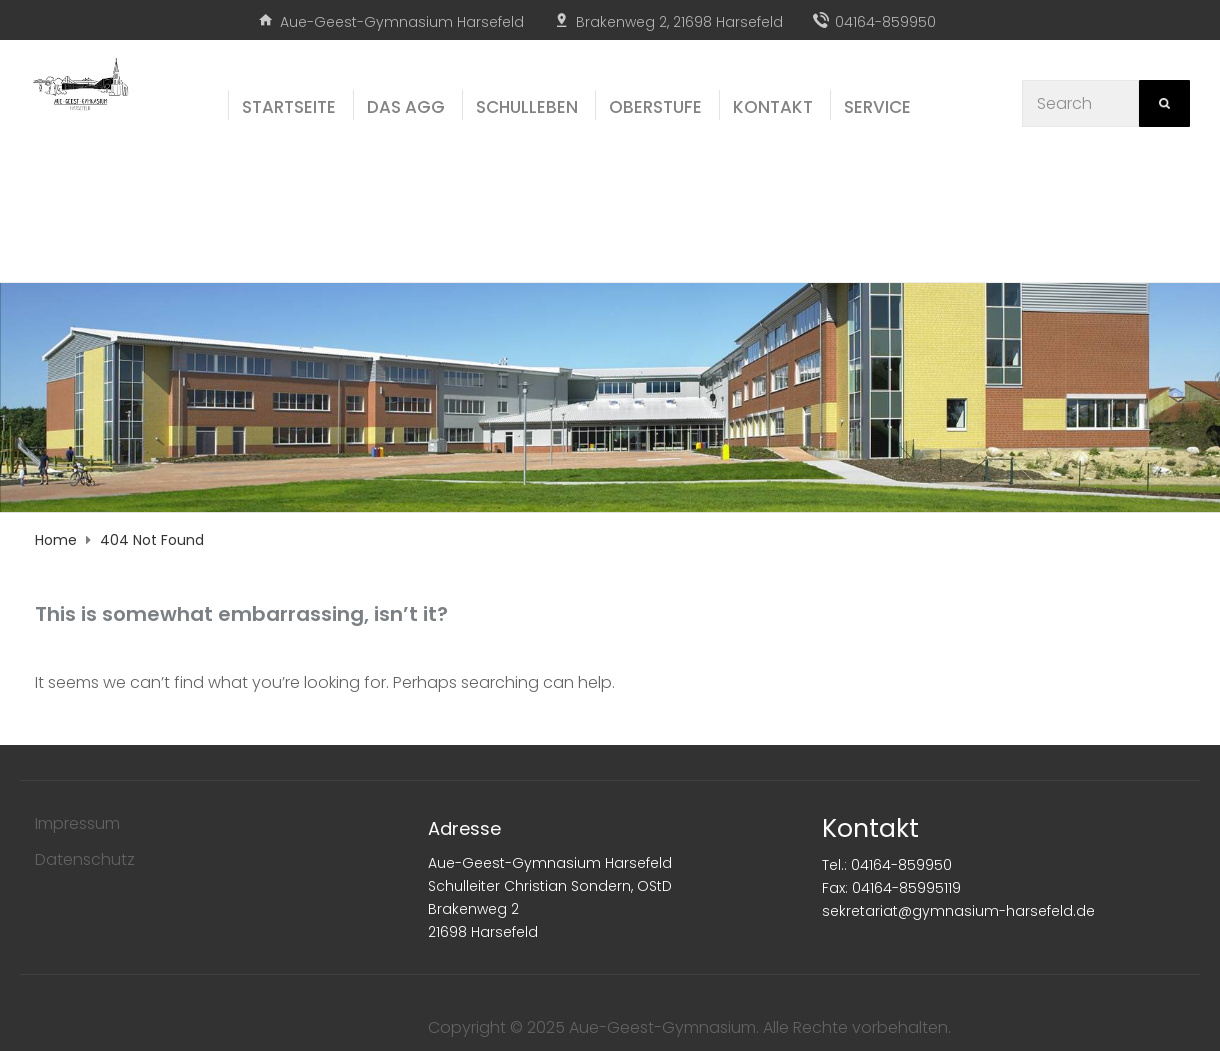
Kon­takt (773, 107)
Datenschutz (85, 859)
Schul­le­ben (527, 107)
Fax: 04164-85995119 (891, 888)
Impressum (77, 823)
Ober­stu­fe (655, 107)
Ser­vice (877, 107)
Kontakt (870, 828)
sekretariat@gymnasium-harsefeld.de (958, 911)
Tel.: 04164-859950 (887, 865)
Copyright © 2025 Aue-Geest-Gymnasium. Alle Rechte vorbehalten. (689, 1027)
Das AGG (406, 107)
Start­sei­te (289, 107)
